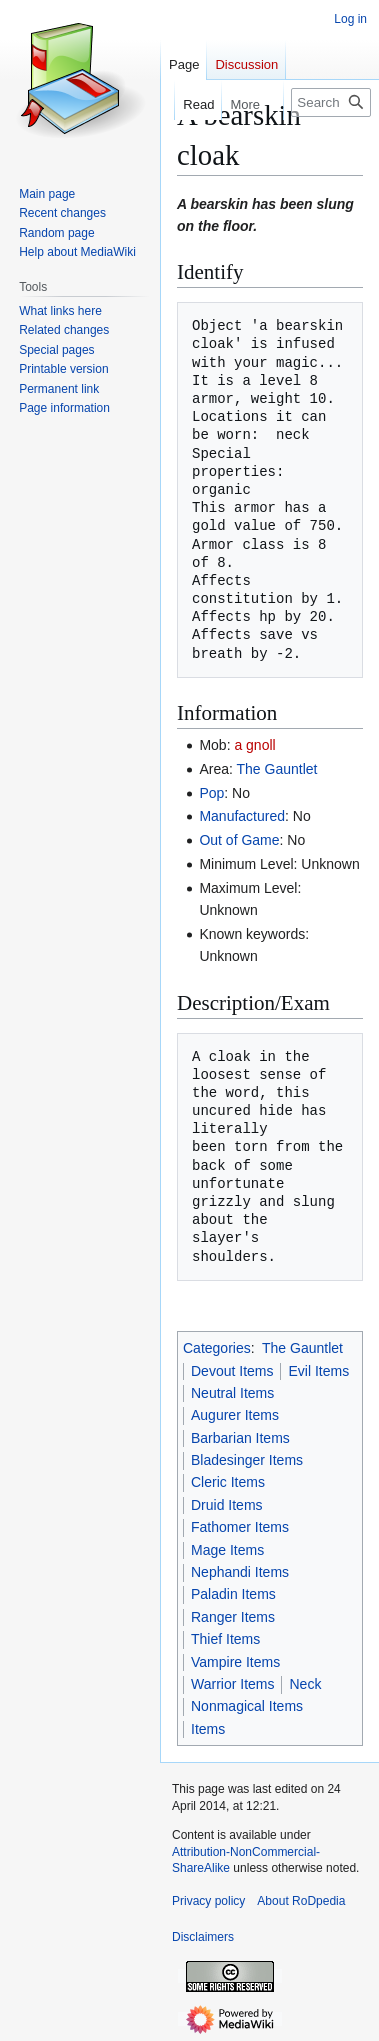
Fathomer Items (240, 1527)
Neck (305, 1684)
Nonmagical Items (247, 1706)
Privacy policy (208, 1901)
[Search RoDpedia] (331, 102)
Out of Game (239, 840)
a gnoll (254, 745)
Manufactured (242, 816)
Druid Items (227, 1505)
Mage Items (227, 1550)
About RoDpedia (301, 1901)
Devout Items (232, 1371)
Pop (211, 793)
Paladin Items (233, 1594)
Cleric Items (228, 1482)
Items (208, 1729)
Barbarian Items (240, 1438)
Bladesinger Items (247, 1460)
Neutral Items (232, 1393)
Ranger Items (233, 1617)
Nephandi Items (240, 1572)
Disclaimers (203, 1937)
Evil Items (318, 1371)
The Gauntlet (277, 769)
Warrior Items (232, 1684)
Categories (217, 1348)
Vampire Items (235, 1662)
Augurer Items (235, 1415)
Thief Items (225, 1639)
